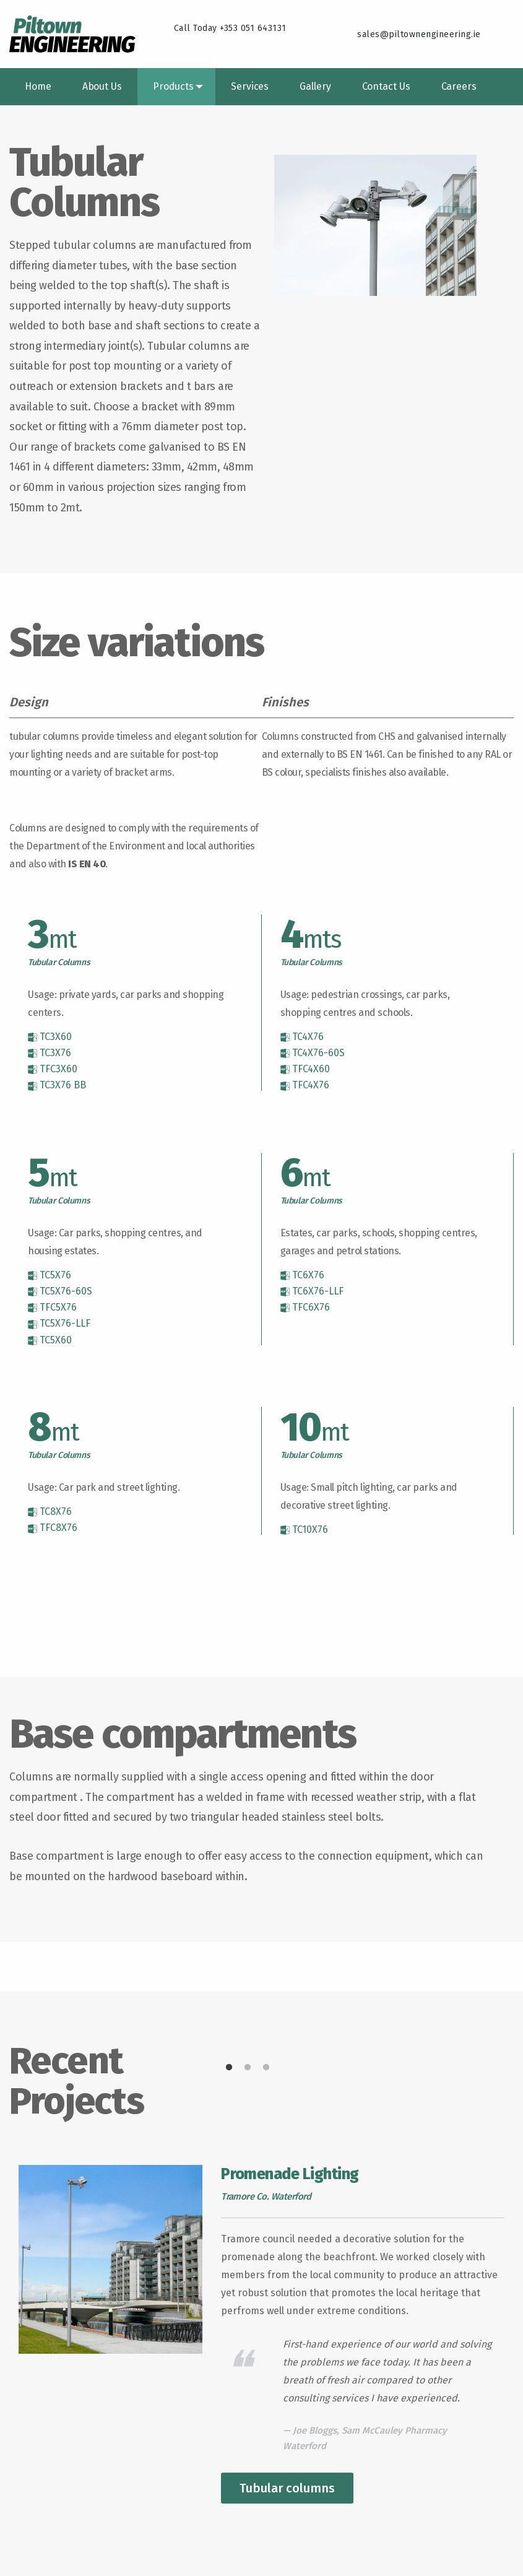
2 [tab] (247, 2068)
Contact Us (386, 86)
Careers (459, 86)
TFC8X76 (52, 1528)
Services (250, 86)
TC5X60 (50, 1340)
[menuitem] (38, 86)
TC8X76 (50, 1512)
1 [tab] (229, 2068)
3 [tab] (266, 2068)
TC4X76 (302, 1037)
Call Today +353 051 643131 (230, 28)
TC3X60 (50, 1037)
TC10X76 (304, 1530)
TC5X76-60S (60, 1291)
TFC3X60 (52, 1069)
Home (38, 86)
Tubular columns (287, 2488)
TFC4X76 (304, 1085)
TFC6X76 (305, 1307)
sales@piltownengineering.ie (419, 34)
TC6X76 (302, 1275)
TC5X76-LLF (59, 1324)
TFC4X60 (305, 1069)
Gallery (315, 86)
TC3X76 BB (57, 1085)
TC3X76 (49, 1053)
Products (173, 86)
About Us (102, 86)
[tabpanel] (261, 2334)
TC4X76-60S (312, 1053)
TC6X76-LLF (312, 1291)
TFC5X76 (52, 1307)
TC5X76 (49, 1275)
